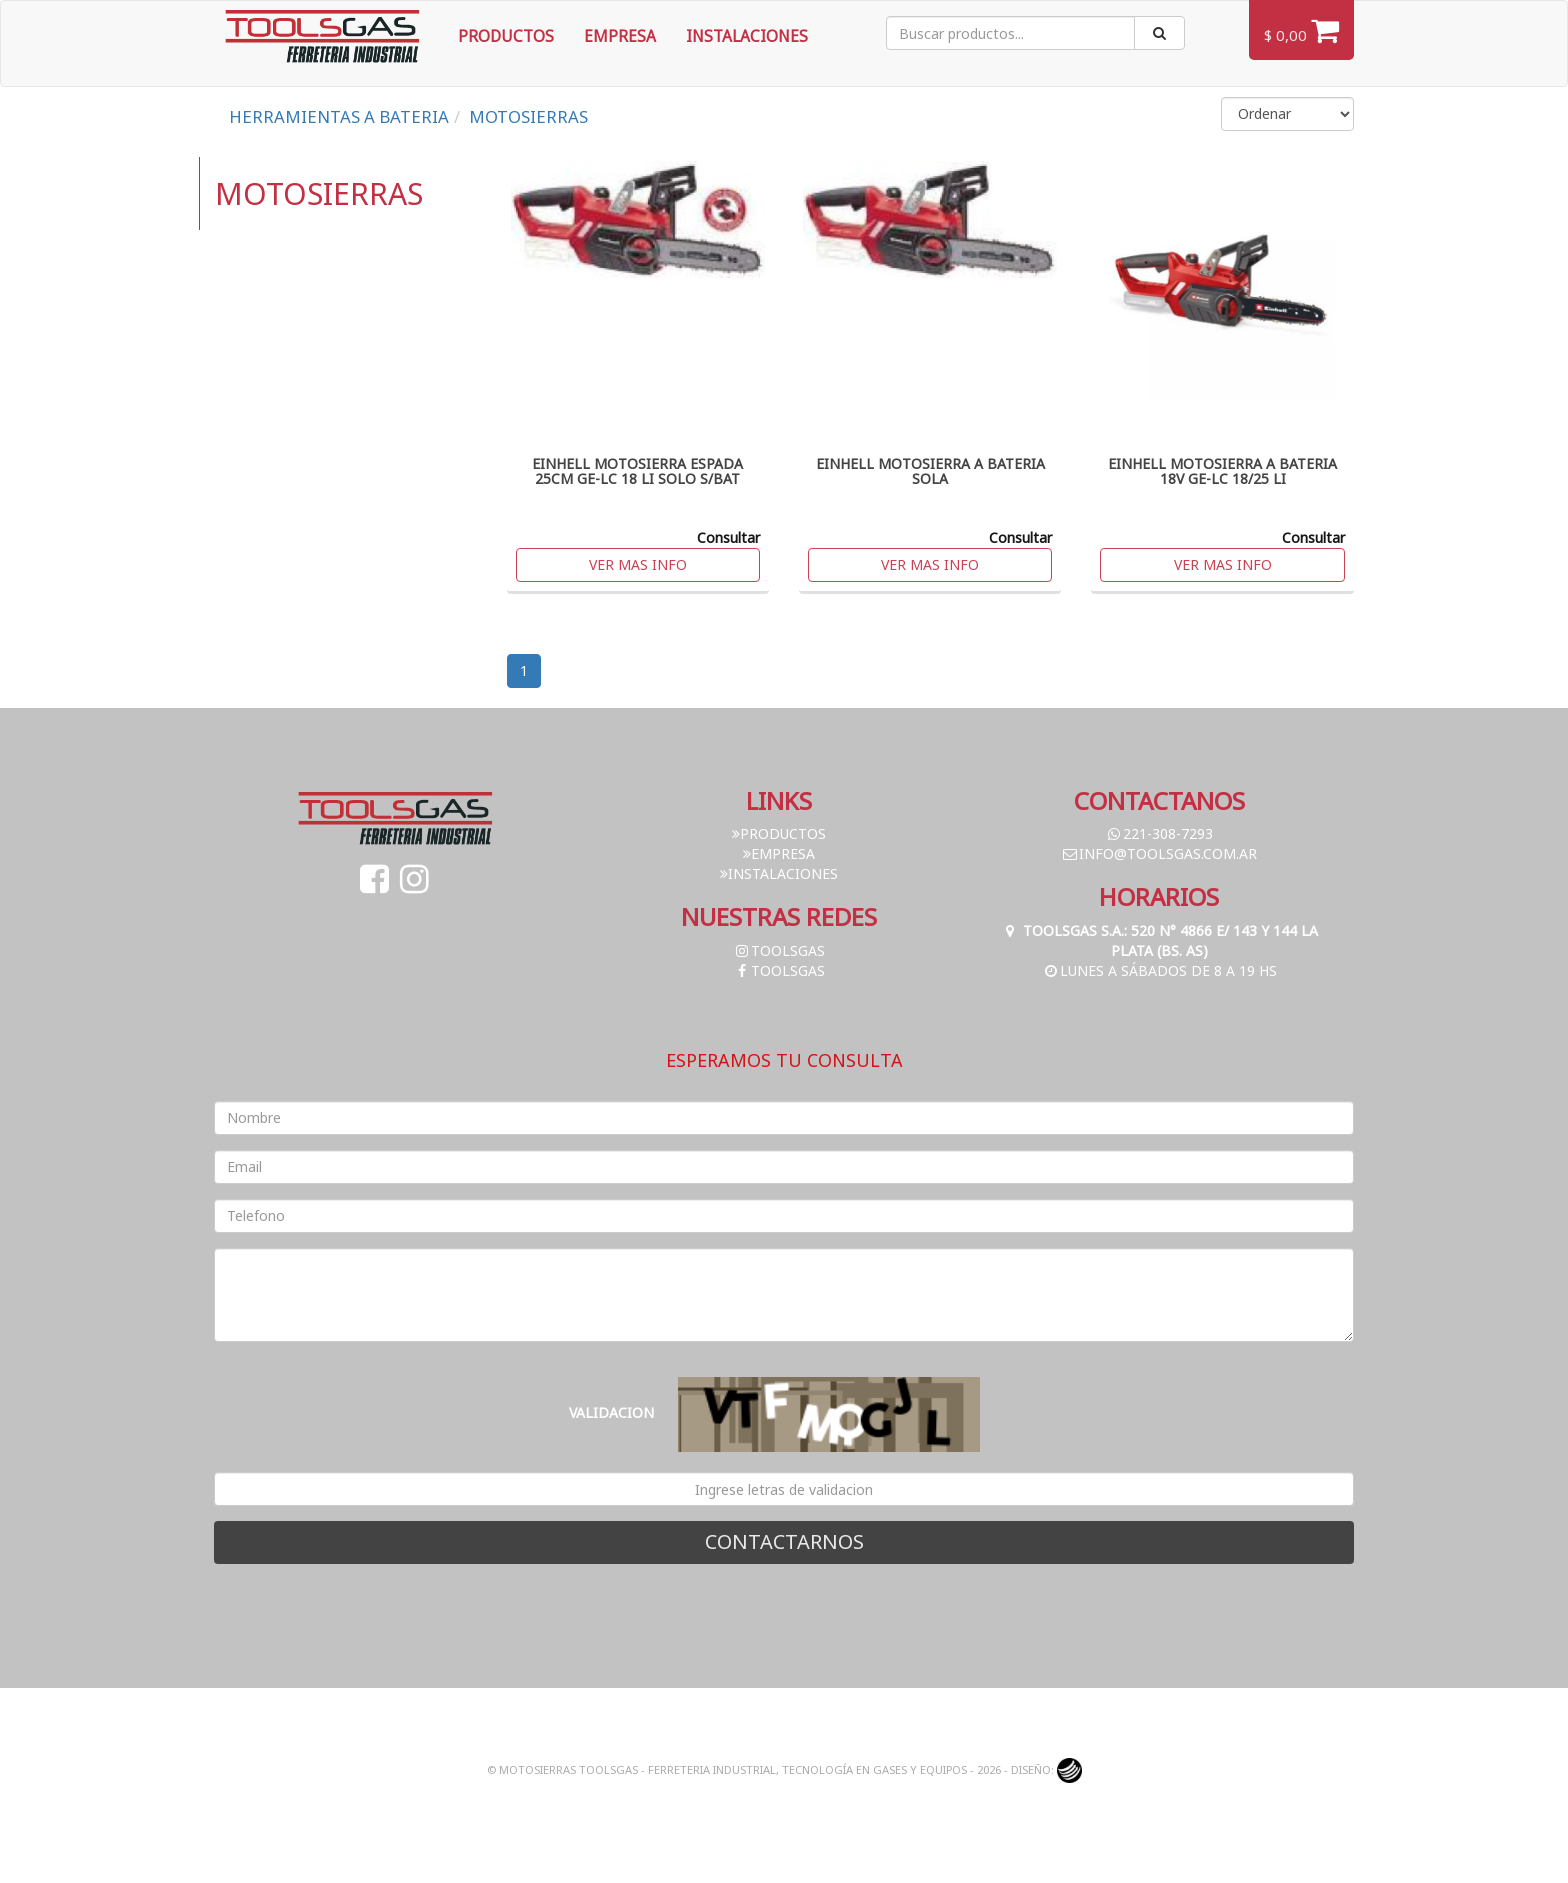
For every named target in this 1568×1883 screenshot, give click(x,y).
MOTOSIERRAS (528, 116)
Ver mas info (638, 564)
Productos (506, 36)
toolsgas (779, 950)
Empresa (620, 36)
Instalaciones (747, 36)
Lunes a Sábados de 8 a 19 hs (1159, 970)
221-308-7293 (1159, 833)
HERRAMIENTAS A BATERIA (339, 116)
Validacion (611, 1412)
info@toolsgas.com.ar (1159, 853)
